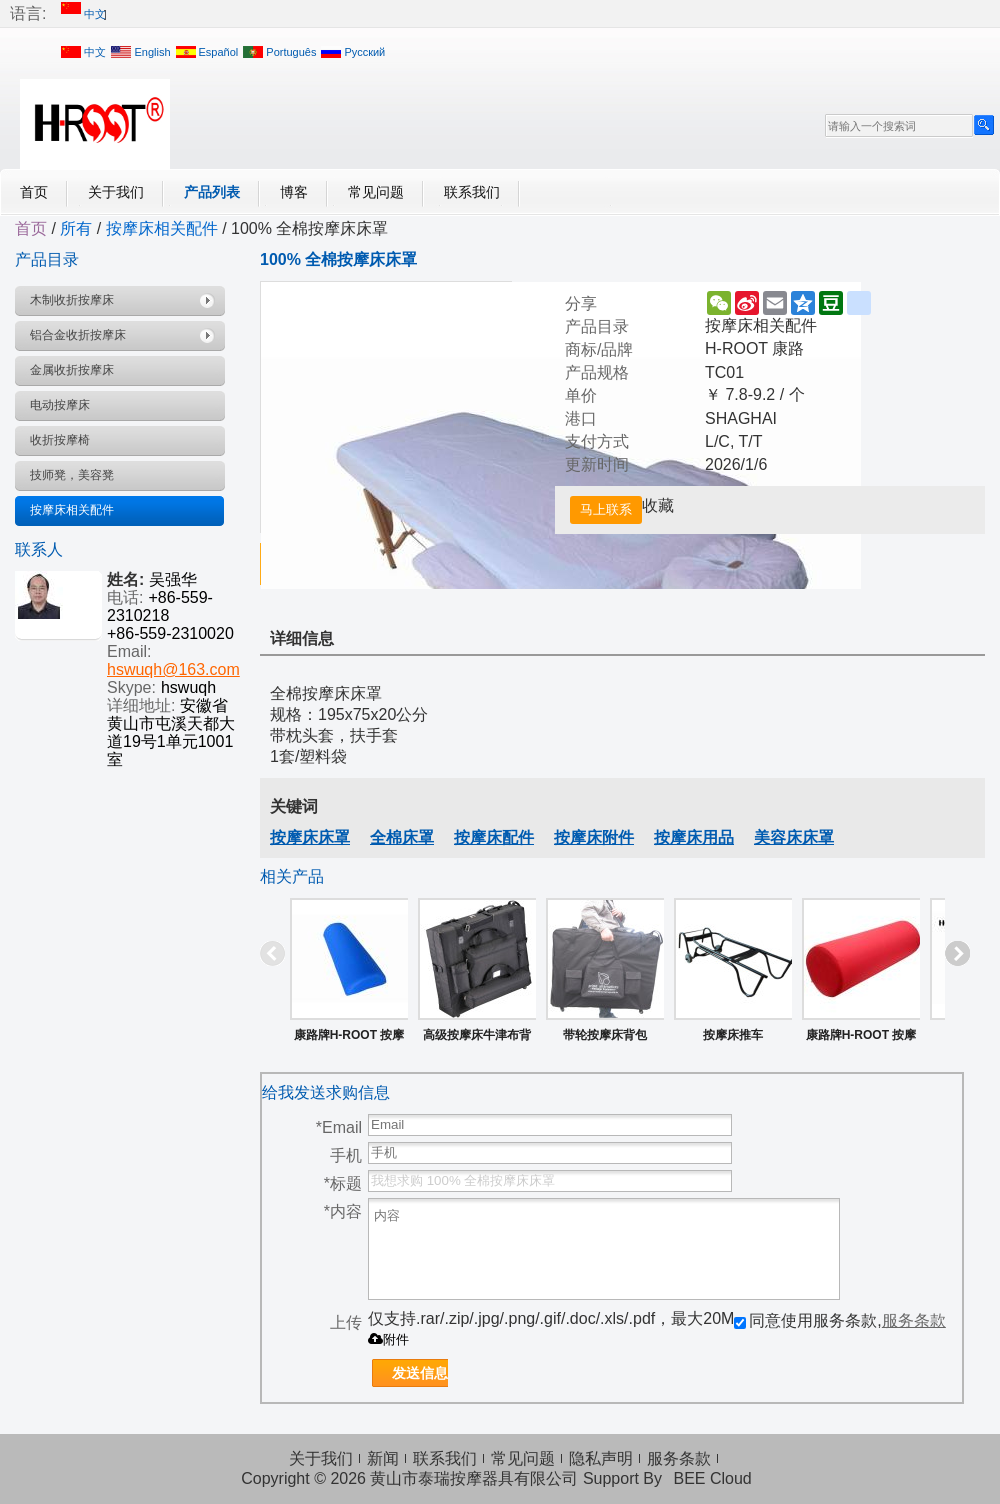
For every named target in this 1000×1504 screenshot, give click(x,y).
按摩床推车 (733, 1035)
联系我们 (472, 192)
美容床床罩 (794, 837)
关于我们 (116, 192)
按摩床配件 (494, 837)
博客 (294, 192)
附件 (388, 1339)
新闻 (383, 1458)
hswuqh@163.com (173, 669)
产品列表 (212, 192)
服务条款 (914, 1320)
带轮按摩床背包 (605, 1035)
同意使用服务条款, (839, 1320)
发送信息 (420, 1373)
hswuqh (188, 687)
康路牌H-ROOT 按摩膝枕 (861, 1039)
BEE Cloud (712, 1478)
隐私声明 (601, 1458)
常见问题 (376, 192)
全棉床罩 (402, 837)
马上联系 (606, 509)
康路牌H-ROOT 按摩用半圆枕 (349, 1039)
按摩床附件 (594, 837)
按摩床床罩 (310, 837)
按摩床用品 (694, 837)
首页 (34, 192)
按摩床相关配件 (162, 228)
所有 (76, 228)
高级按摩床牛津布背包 (477, 1039)
